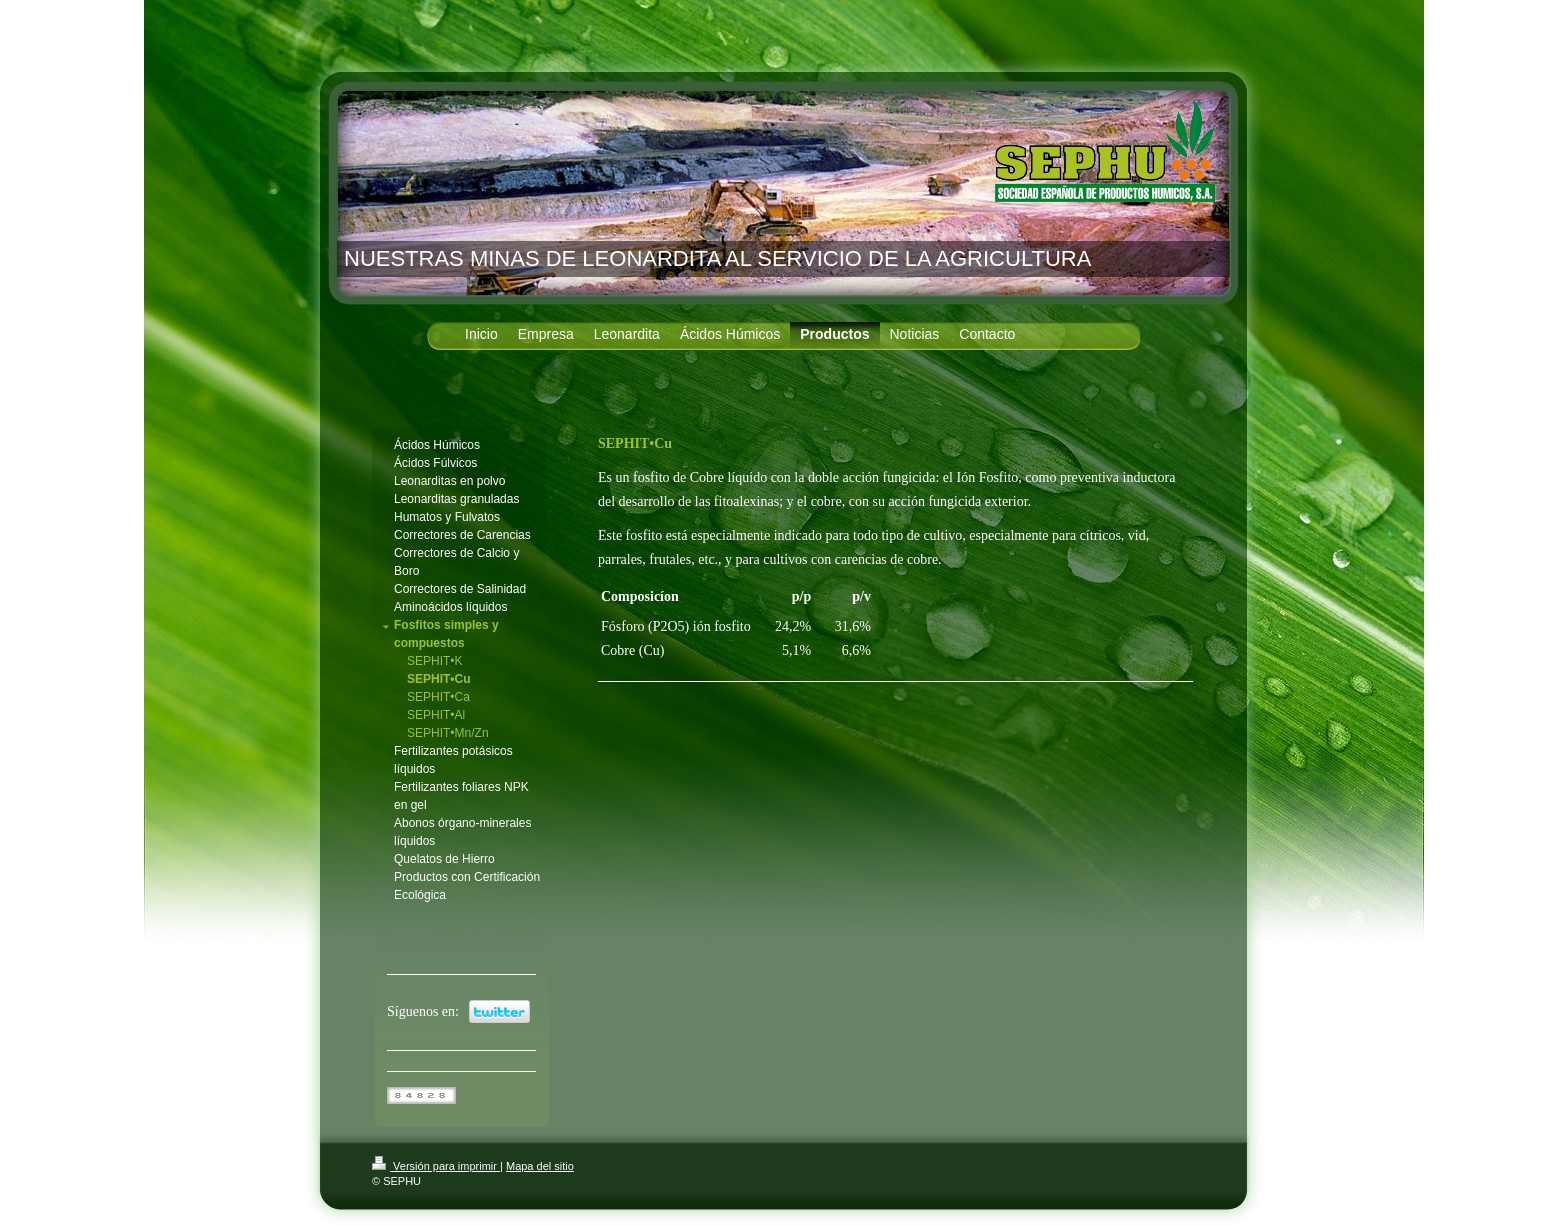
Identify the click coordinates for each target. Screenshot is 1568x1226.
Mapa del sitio (540, 1166)
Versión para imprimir (436, 1166)
